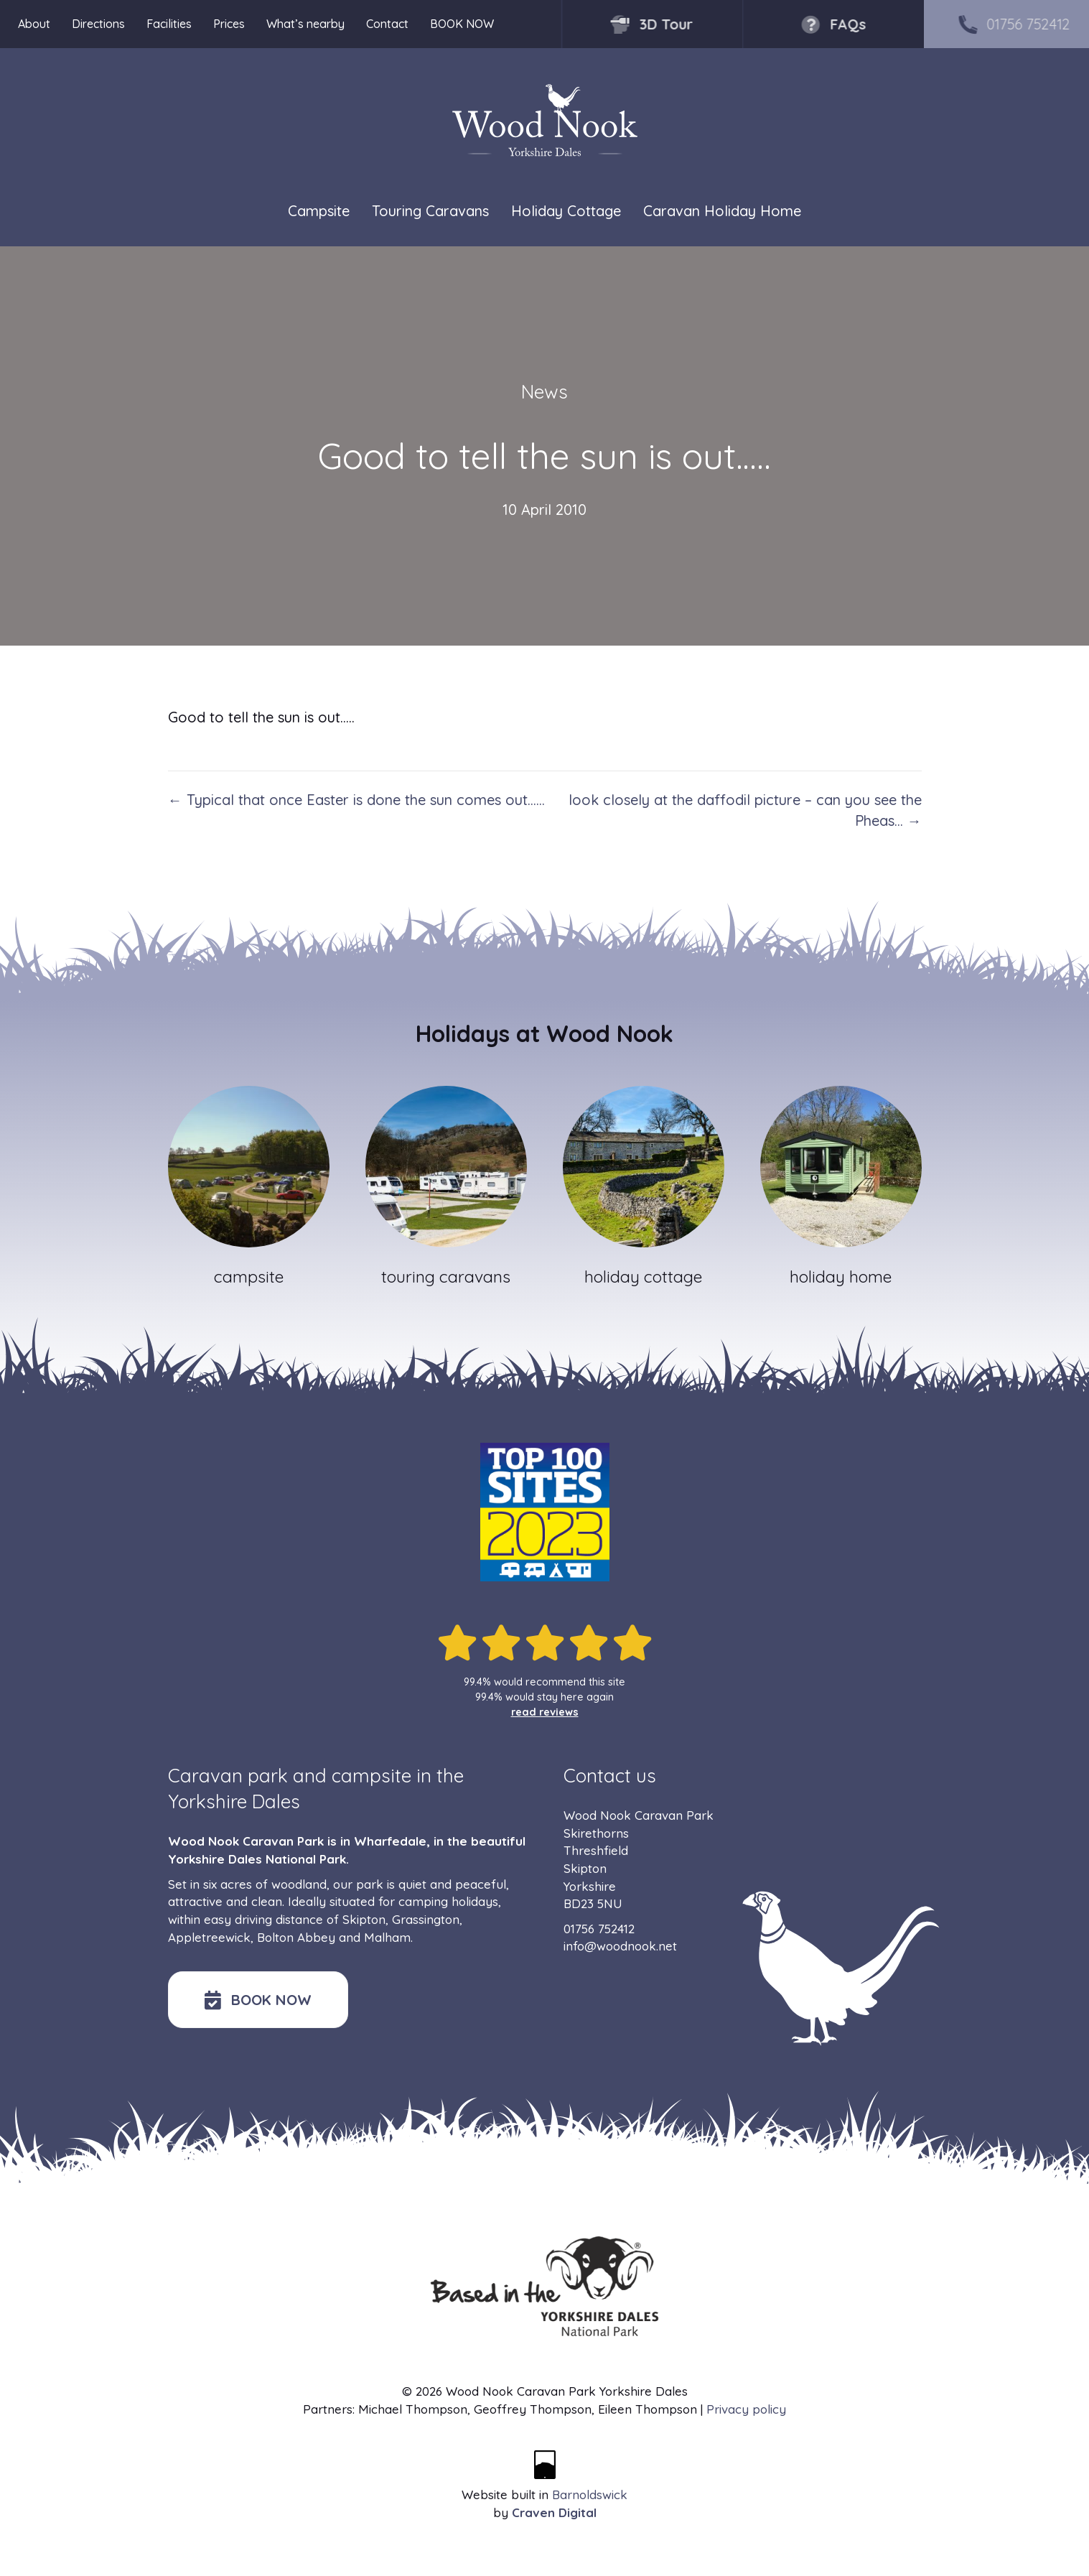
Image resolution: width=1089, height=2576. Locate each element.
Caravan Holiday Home (722, 211)
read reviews (545, 1712)
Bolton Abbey (296, 1937)
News (544, 392)
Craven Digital (554, 2512)
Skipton (363, 1919)
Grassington (425, 1919)
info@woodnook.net (620, 1945)
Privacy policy (746, 2409)
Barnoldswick (589, 2494)
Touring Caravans (430, 211)
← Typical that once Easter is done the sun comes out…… (356, 800)
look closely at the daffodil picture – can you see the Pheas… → (745, 810)
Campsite (319, 211)
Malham (387, 1937)
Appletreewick (209, 1937)
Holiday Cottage (566, 211)
